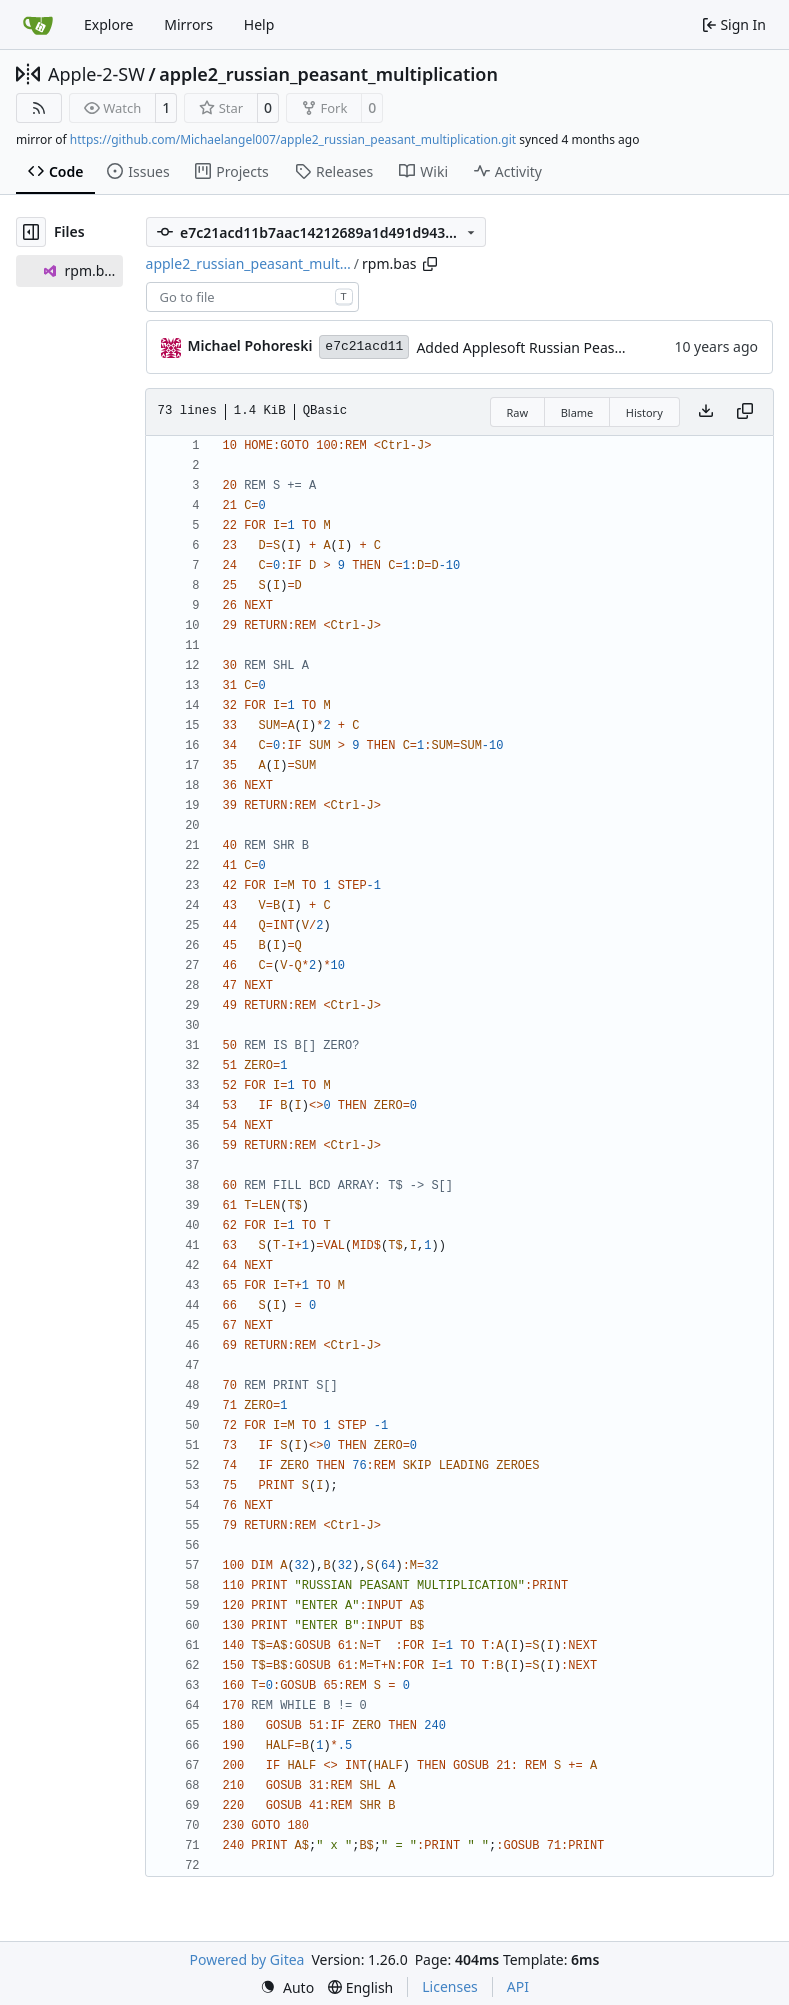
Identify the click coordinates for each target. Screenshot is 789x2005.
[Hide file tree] (31, 232)
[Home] (38, 25)
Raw (518, 412)
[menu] (287, 1987)
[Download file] (706, 412)
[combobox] (252, 297)
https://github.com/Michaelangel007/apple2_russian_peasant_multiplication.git (293, 139)
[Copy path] (430, 264)
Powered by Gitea (247, 1959)
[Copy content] (745, 412)
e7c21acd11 (364, 346)
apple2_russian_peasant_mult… (248, 263)
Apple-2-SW (96, 74)
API (518, 1986)
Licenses (450, 1986)
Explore (108, 24)
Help (259, 24)
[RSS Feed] (39, 108)
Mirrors (188, 24)
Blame (577, 412)
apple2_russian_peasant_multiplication (328, 74)
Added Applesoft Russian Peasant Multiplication (572, 347)
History (644, 412)
